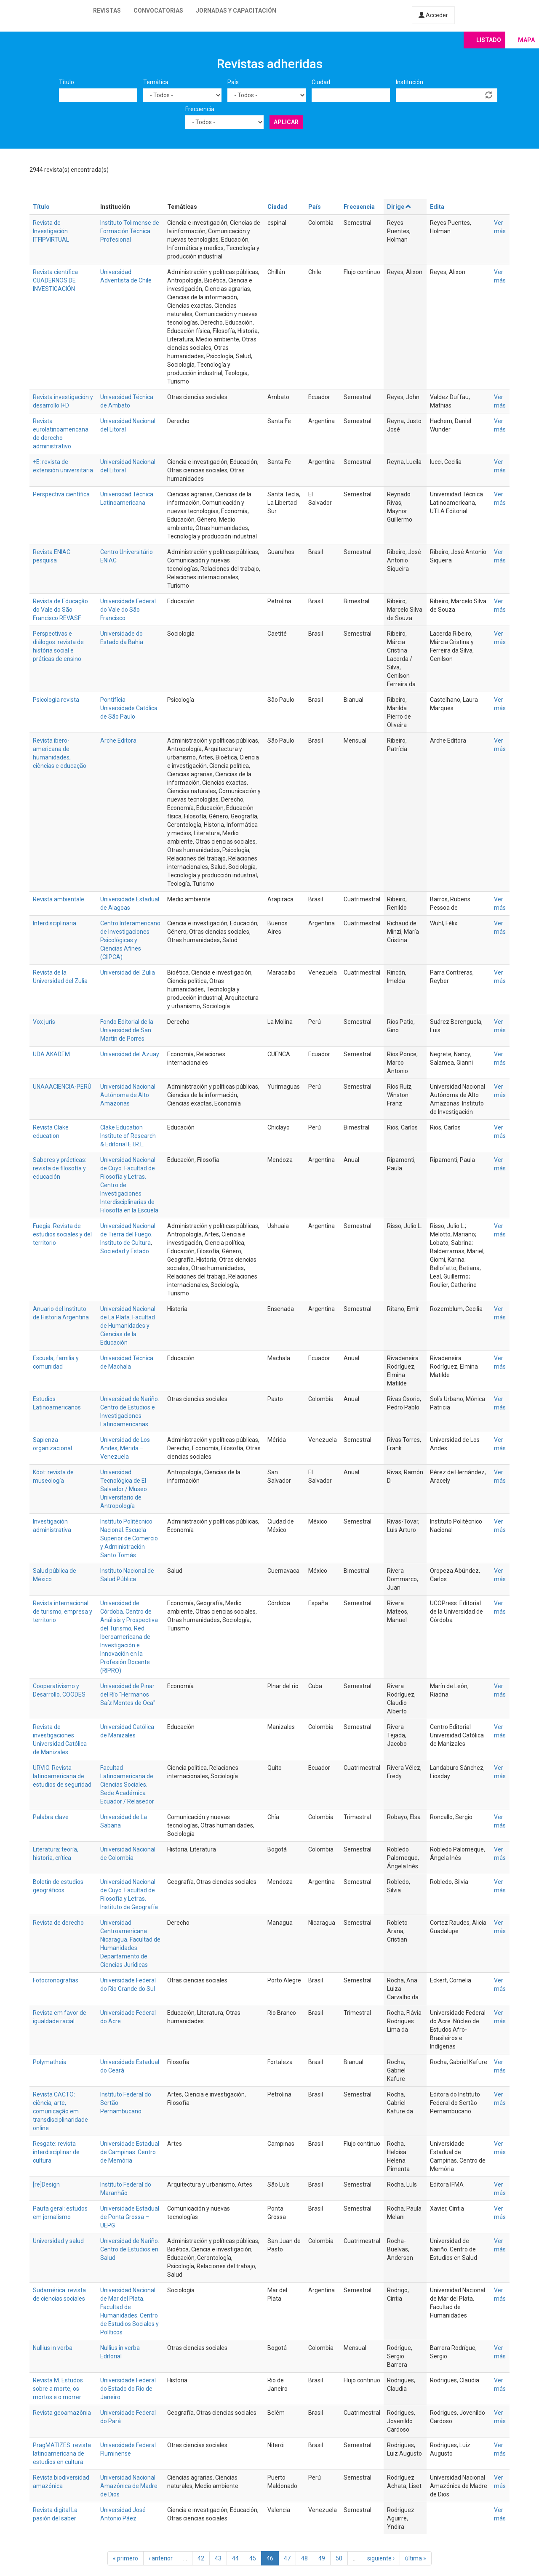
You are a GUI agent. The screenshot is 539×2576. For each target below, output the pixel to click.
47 (287, 2558)
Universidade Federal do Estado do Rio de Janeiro (128, 2388)
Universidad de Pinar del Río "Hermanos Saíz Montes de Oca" (127, 1694)
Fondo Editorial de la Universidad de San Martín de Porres (126, 1030)
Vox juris (44, 1021)
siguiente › (381, 2558)
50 (339, 2558)
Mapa (526, 40)
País (233, 82)
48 (304, 2558)
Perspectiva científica (61, 494)
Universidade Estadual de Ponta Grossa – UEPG (129, 2217)
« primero (125, 2558)
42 (200, 2558)
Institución (409, 82)
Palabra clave (51, 1817)
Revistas (107, 10)
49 (321, 2558)
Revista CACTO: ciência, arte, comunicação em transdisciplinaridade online (60, 2111)
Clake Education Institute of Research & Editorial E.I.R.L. (128, 1136)
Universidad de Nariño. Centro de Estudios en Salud (129, 2249)
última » (415, 2558)
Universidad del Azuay (129, 1054)
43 (218, 2558)
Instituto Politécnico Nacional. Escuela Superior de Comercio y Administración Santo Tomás (129, 1538)
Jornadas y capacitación (236, 10)
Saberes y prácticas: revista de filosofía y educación (59, 1168)
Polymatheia (50, 2062)
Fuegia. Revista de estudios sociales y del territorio (62, 1234)
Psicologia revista (56, 699)
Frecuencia (199, 109)
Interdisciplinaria (54, 923)
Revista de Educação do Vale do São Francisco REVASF (60, 609)
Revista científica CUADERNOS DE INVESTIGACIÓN (55, 280)
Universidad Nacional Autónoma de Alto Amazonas (127, 1095)
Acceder (433, 15)
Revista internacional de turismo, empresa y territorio (62, 1611)
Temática (155, 82)
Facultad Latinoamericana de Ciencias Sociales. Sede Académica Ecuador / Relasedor (127, 1784)
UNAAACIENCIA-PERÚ (62, 1086)
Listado (488, 40)
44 (235, 2558)
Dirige (399, 206)
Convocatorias (158, 10)
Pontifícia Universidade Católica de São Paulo (128, 708)
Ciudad (321, 82)
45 (252, 2558)
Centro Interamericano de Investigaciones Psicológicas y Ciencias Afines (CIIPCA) (130, 940)
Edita (437, 206)
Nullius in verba (52, 2347)
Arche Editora (118, 740)
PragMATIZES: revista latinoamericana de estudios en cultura (62, 2453)
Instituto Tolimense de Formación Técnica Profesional (129, 231)
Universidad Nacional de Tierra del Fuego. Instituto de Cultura (127, 1234)
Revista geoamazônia (62, 2412)
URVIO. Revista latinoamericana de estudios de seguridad (62, 1776)
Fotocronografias (55, 1980)
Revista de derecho (58, 1922)
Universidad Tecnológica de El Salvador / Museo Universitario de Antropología (123, 1489)
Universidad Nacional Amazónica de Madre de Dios (128, 2486)
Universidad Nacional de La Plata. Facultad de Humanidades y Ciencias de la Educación (127, 1325)
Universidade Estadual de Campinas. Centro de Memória (129, 2152)
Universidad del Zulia (127, 972)
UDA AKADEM (51, 1054)
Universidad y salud (58, 2241)
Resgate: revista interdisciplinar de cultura (56, 2152)
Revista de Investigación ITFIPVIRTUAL (51, 231)
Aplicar (286, 122)
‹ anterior (161, 2558)
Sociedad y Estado (124, 1251)
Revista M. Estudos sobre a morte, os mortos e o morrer (58, 2388)
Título (66, 82)
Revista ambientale (58, 899)
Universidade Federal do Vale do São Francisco (128, 609)
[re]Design (46, 2184)
